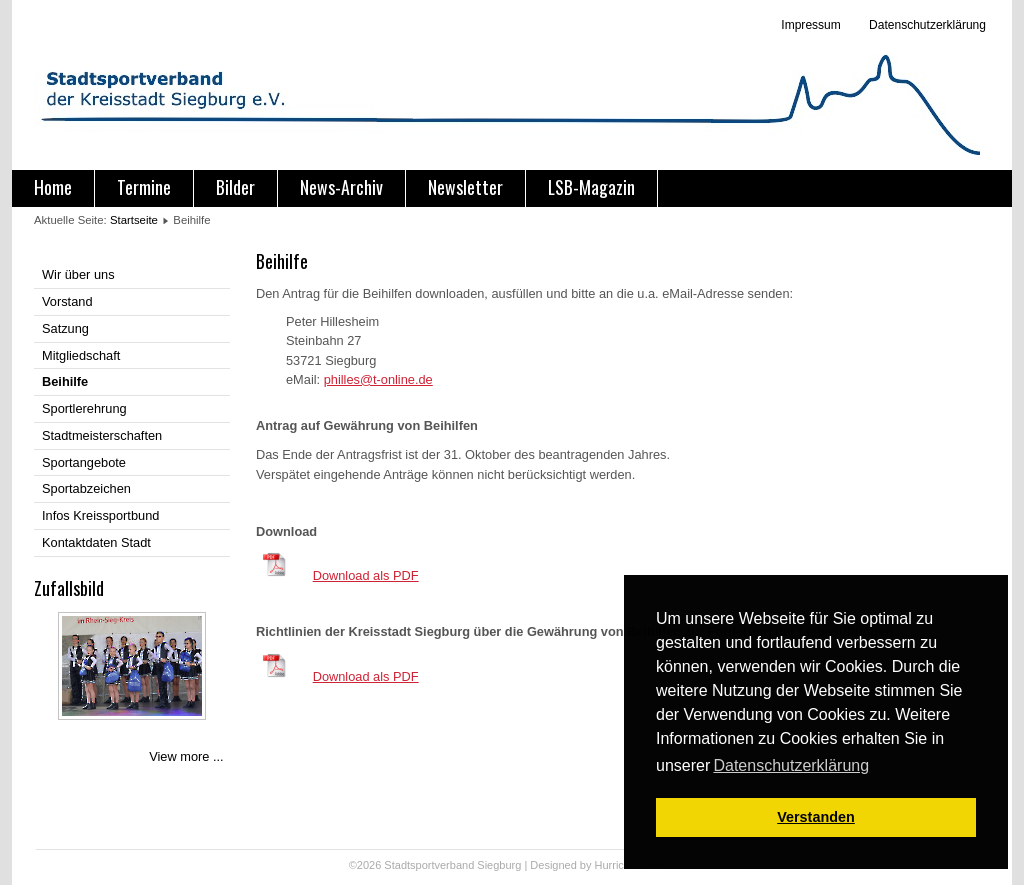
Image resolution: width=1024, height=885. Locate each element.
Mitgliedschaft (81, 355)
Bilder (235, 187)
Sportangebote (84, 462)
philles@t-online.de (378, 379)
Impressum (810, 25)
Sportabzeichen (86, 488)
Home (53, 187)
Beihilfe (65, 381)
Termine (144, 187)
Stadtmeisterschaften (102, 435)
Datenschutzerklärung (926, 25)
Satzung (65, 328)
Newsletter (465, 187)
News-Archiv (341, 187)
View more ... (186, 756)
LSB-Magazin (591, 187)
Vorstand (67, 301)
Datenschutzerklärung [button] (791, 765)
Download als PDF (366, 575)
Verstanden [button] (816, 817)
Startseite (134, 220)
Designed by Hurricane (587, 865)
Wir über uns (78, 274)
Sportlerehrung (84, 408)
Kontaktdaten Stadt (96, 542)
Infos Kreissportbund (100, 515)
